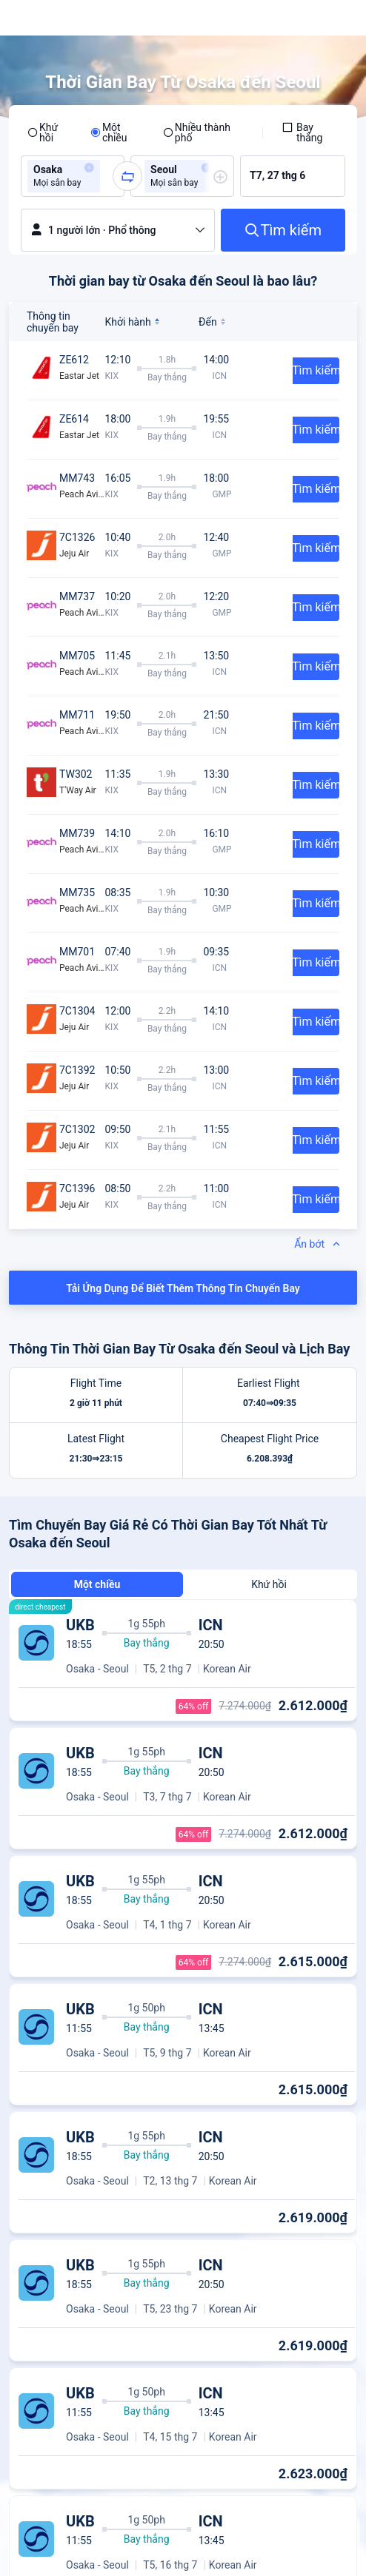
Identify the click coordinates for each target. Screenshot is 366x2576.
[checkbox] (310, 132)
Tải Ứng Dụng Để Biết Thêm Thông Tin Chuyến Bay (183, 1288)
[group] (72, 176)
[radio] (49, 132)
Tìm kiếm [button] (315, 370)
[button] (89, 168)
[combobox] (108, 176)
